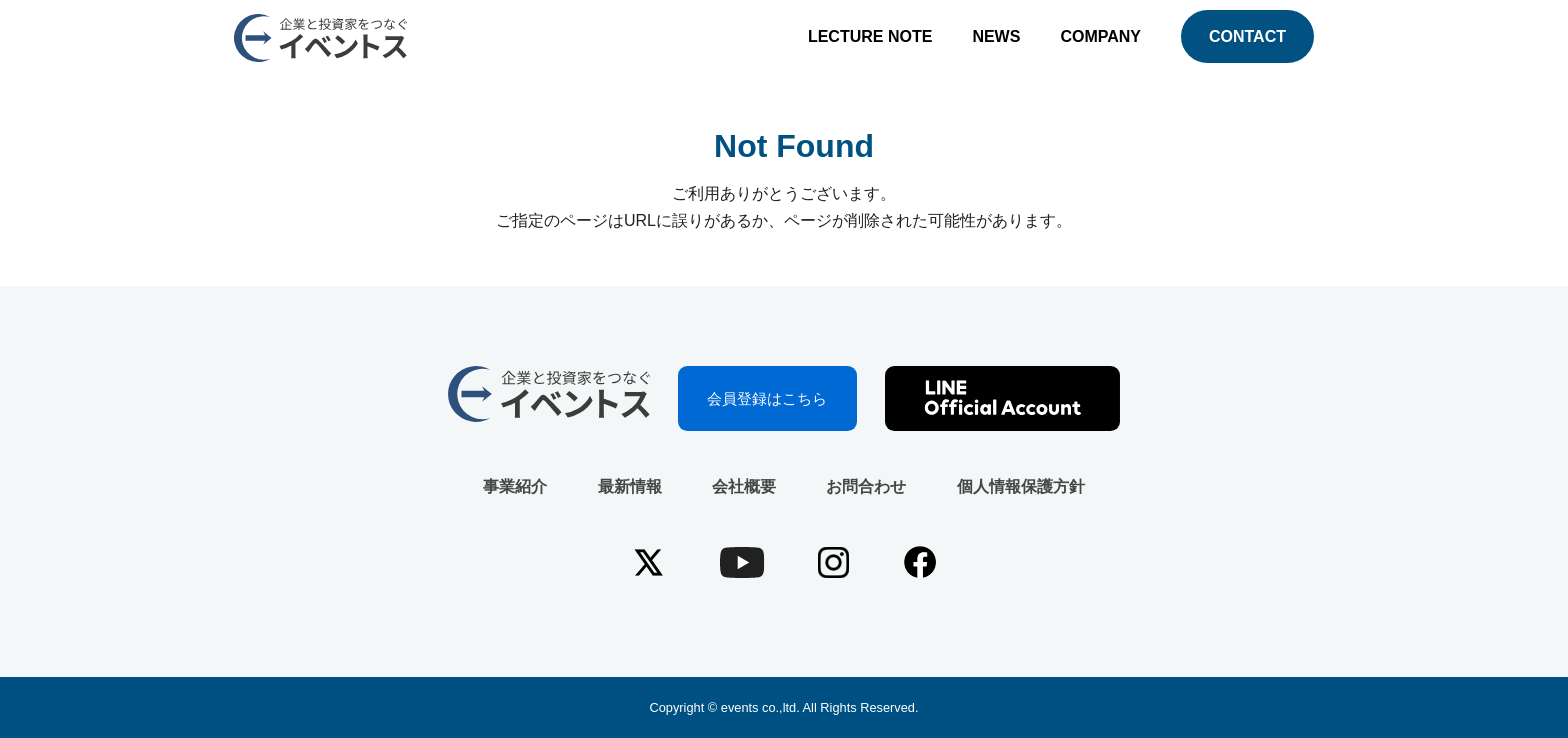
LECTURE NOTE (870, 36)
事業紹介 (515, 486)
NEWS (996, 36)
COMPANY (1100, 36)
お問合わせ (866, 486)
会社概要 (744, 486)
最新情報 (630, 486)
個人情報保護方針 (1021, 486)
